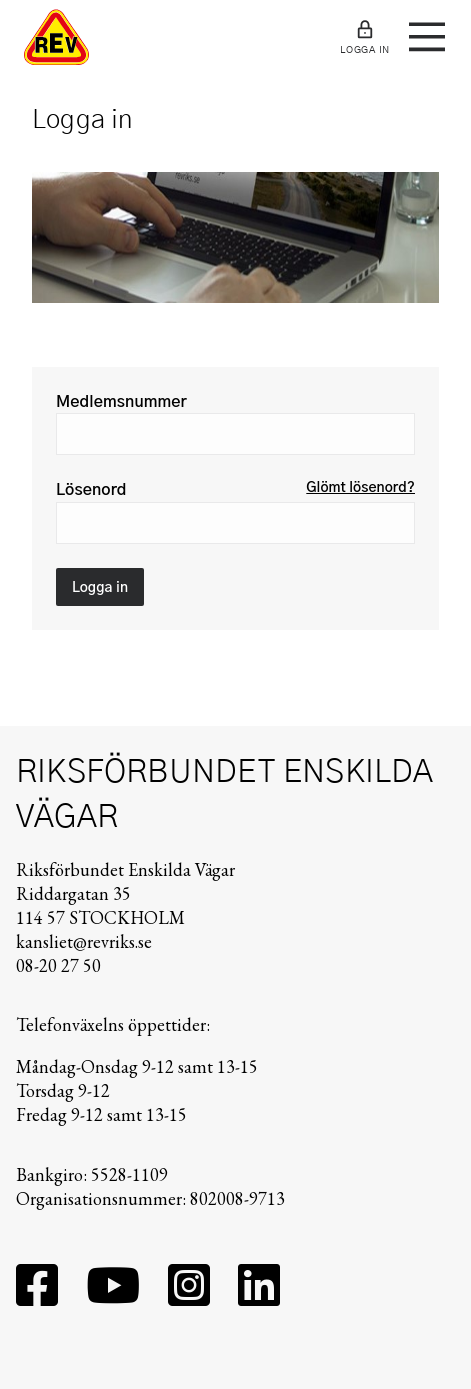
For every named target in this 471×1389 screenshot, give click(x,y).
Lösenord (91, 490)
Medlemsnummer (121, 402)
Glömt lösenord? (360, 488)
